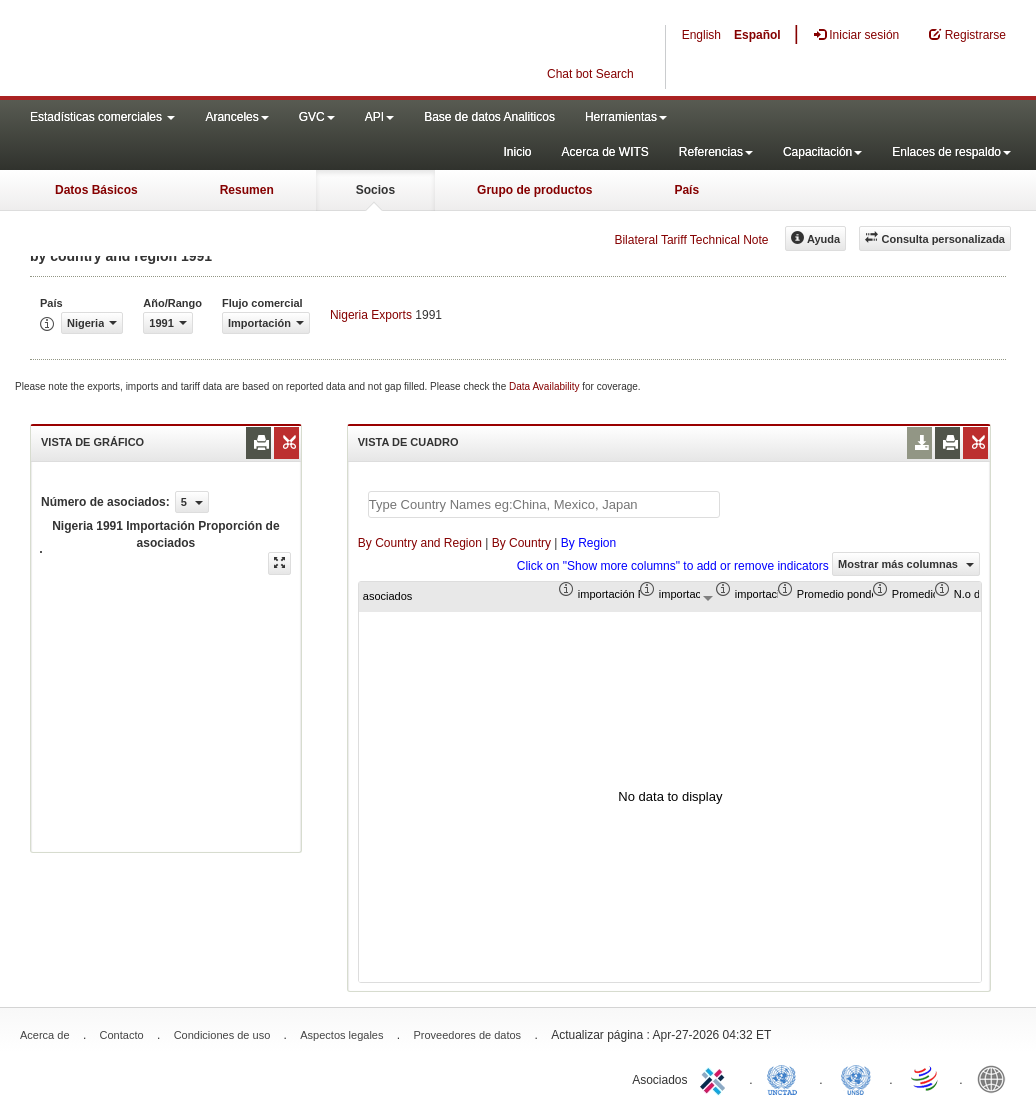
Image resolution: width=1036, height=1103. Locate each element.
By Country (521, 543)
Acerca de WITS (604, 152)
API (379, 117)
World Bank (996, 1078)
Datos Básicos (96, 190)
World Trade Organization (926, 1078)
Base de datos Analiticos (489, 117)
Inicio (517, 152)
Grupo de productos (534, 190)
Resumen (247, 190)
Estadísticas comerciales (102, 117)
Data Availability (545, 386)
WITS (200, 50)
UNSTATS (856, 1078)
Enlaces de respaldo (951, 152)
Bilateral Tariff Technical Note (691, 240)
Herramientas (626, 117)
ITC (716, 1078)
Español (757, 35)
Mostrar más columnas (906, 564)
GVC (317, 117)
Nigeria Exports (371, 315)
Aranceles (236, 117)
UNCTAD (786, 1078)
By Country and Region (420, 543)
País (686, 190)
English (701, 35)
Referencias (716, 152)
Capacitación (822, 152)
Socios (375, 190)
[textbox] (544, 504)
